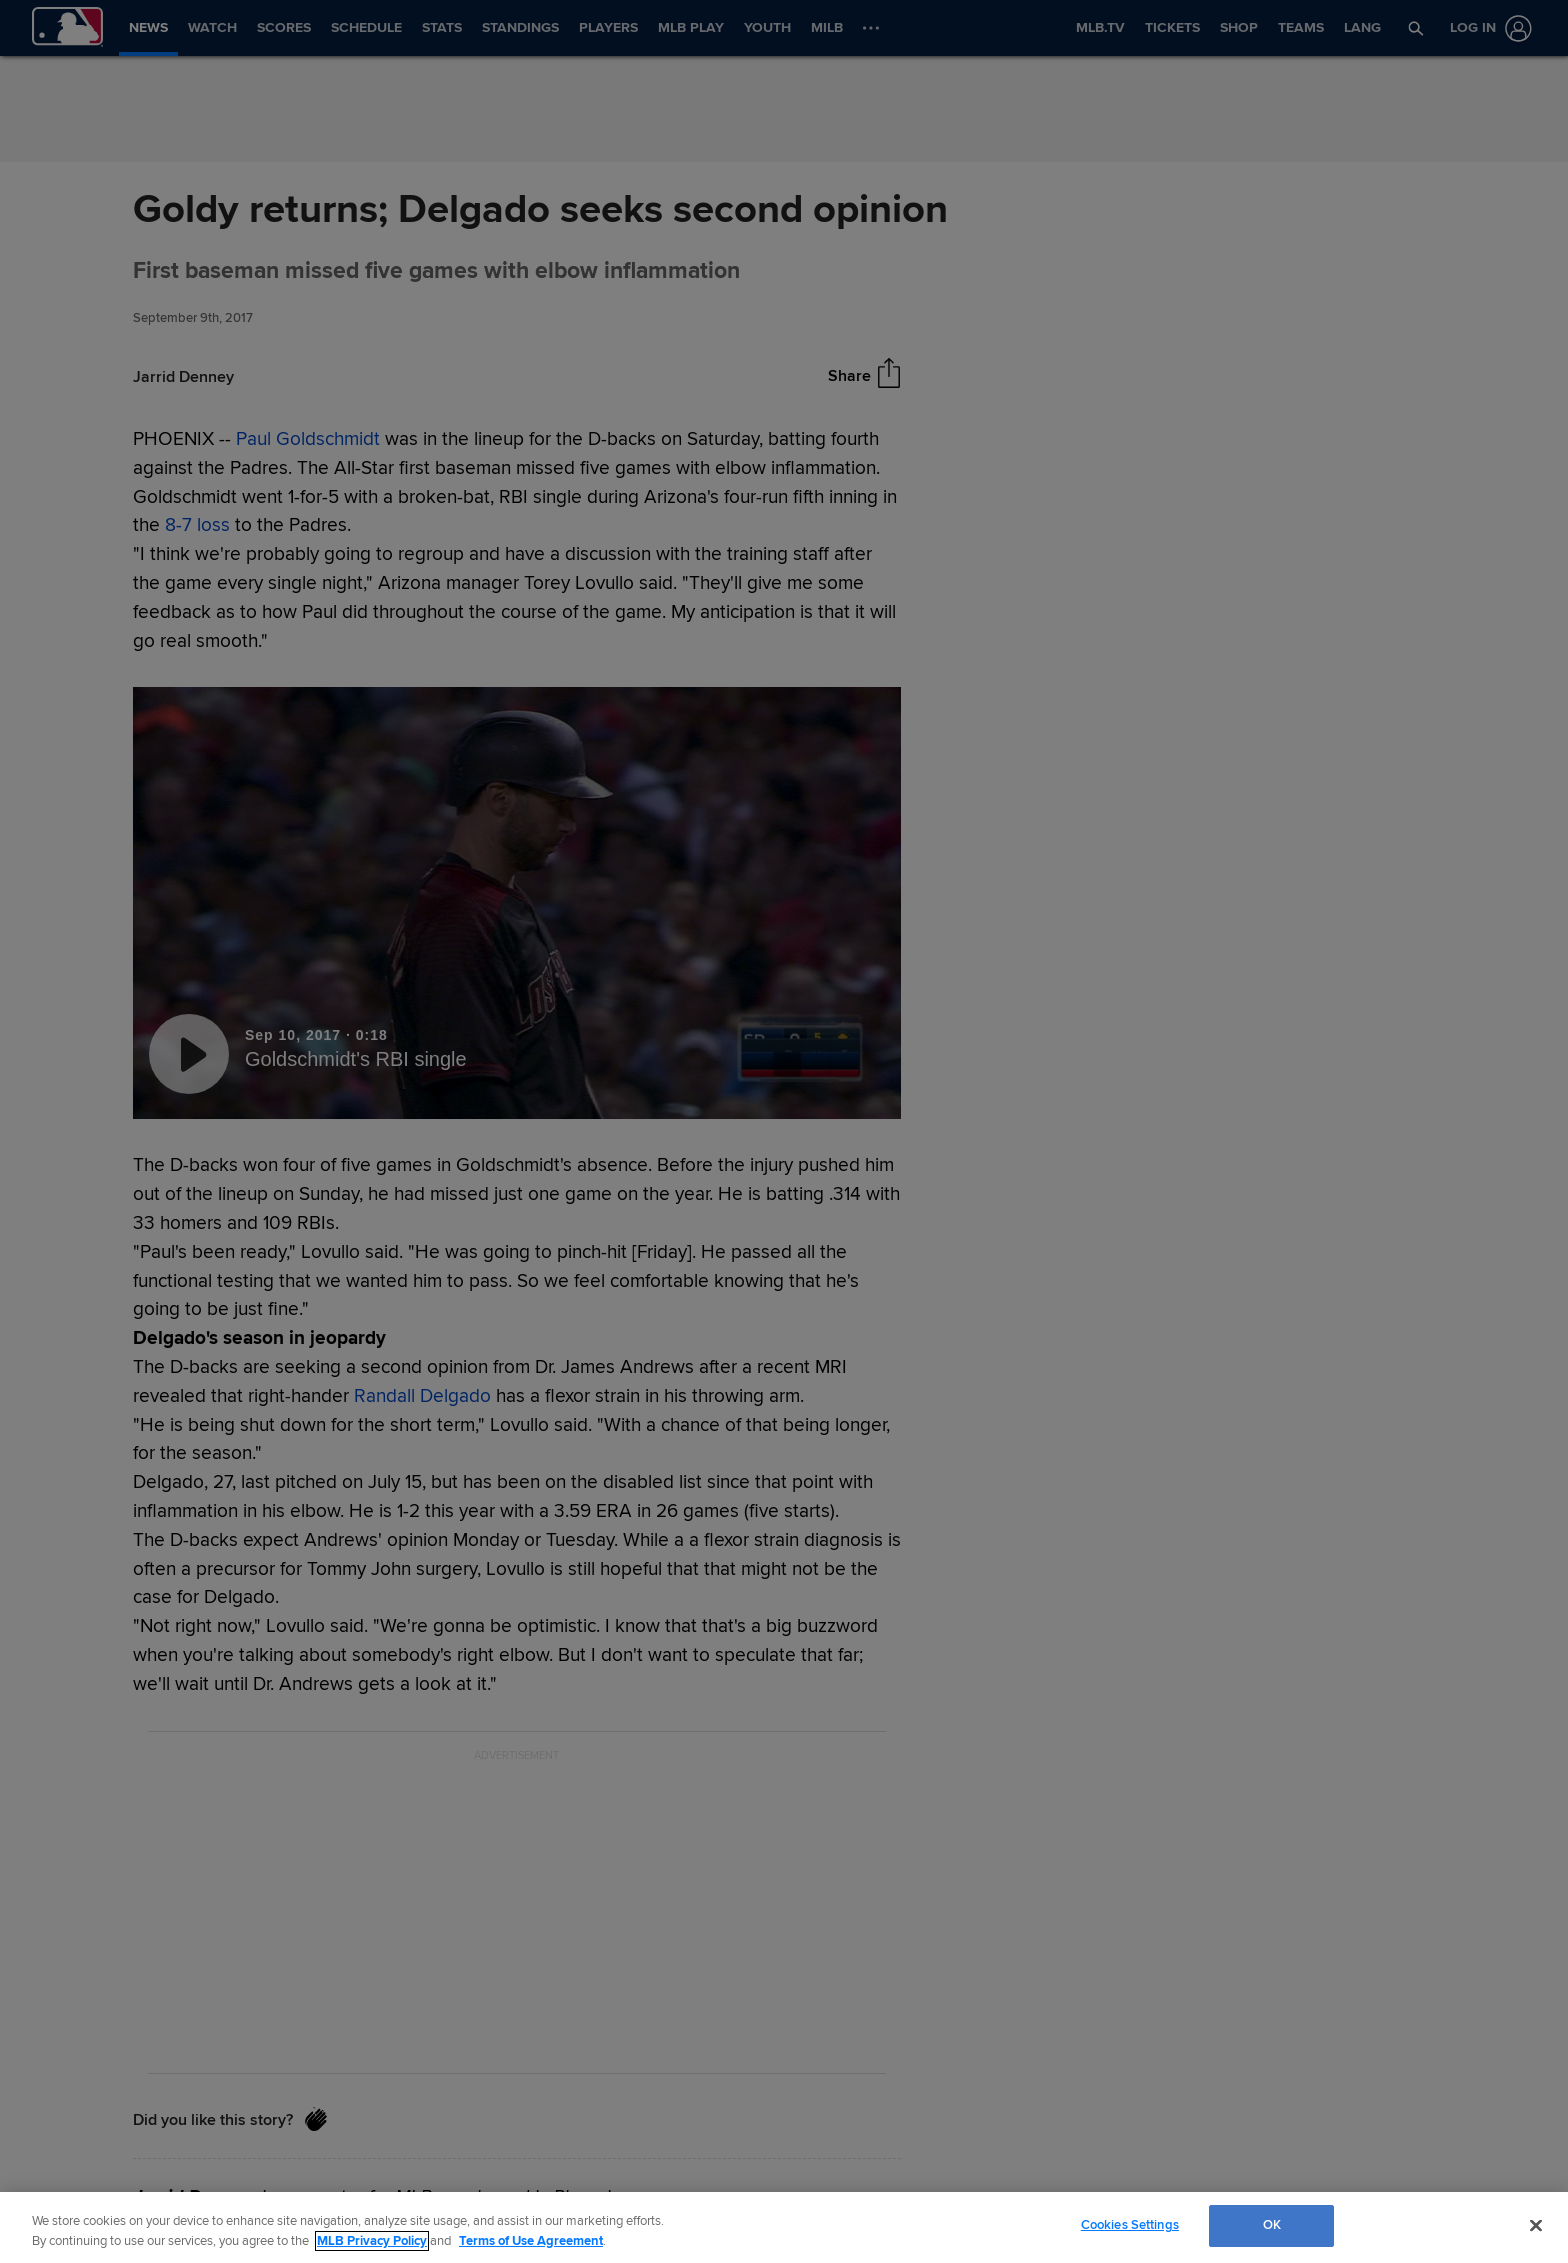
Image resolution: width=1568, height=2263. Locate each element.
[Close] (1536, 2225)
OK (1272, 2225)
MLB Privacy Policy (372, 2241)
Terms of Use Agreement (531, 2241)
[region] (784, 2227)
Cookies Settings (1130, 2225)
